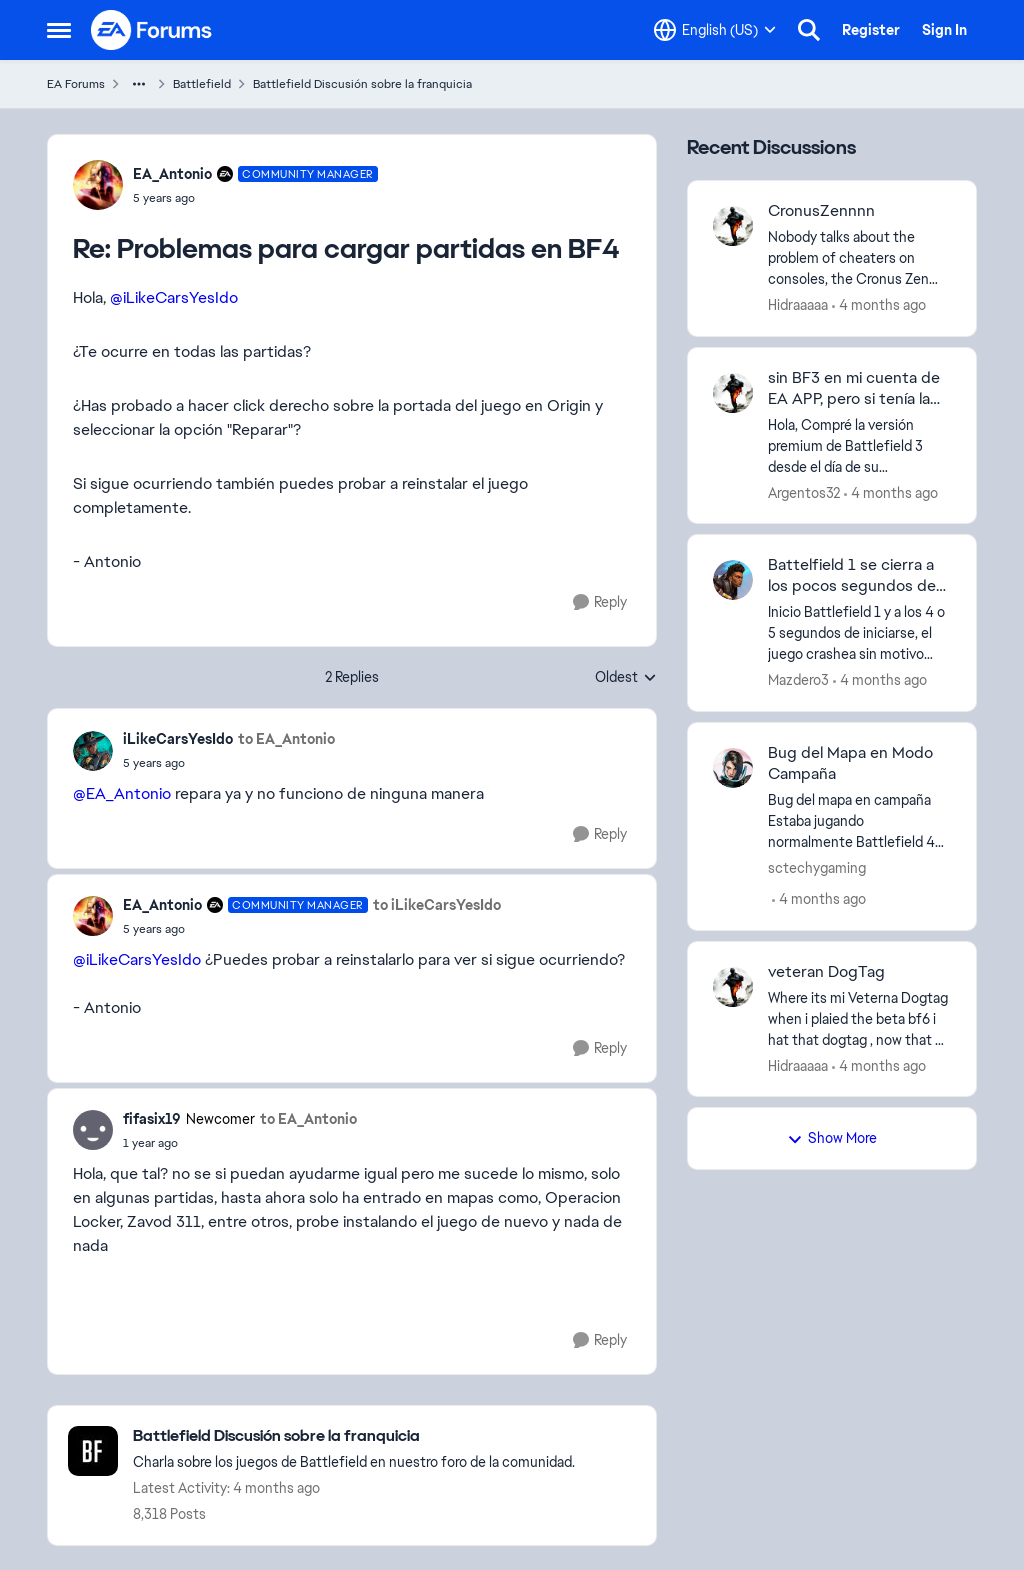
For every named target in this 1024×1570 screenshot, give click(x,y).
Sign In (944, 30)
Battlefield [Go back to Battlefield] (202, 84)
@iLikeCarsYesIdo (174, 297)
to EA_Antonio (286, 739)
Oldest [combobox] (626, 678)
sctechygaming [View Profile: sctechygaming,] (817, 868)
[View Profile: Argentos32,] (733, 393)
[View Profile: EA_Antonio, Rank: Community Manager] (98, 185)
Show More (832, 1138)
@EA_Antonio (122, 793)
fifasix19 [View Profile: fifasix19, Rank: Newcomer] (152, 1119)
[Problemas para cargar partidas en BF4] (255, 198)
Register (871, 30)
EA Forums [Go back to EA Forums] (76, 84)
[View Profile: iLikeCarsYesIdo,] (93, 751)
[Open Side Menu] (59, 30)
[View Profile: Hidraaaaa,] (733, 226)
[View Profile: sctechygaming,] (733, 768)
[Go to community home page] (152, 30)
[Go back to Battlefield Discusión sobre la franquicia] (354, 1436)
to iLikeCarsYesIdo (437, 905)
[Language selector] (715, 30)
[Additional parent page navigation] (139, 84)
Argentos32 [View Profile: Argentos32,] (804, 492)
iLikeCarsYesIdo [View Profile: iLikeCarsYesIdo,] (178, 739)
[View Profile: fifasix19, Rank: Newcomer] (93, 1130)
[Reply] (600, 602)
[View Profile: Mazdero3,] (733, 580)
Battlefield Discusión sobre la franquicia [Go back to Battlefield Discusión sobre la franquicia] (362, 84)
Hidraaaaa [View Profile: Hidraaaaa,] (798, 305)
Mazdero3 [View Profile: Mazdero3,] (798, 680)
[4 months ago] (879, 305)
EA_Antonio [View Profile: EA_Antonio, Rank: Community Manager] (172, 174)
